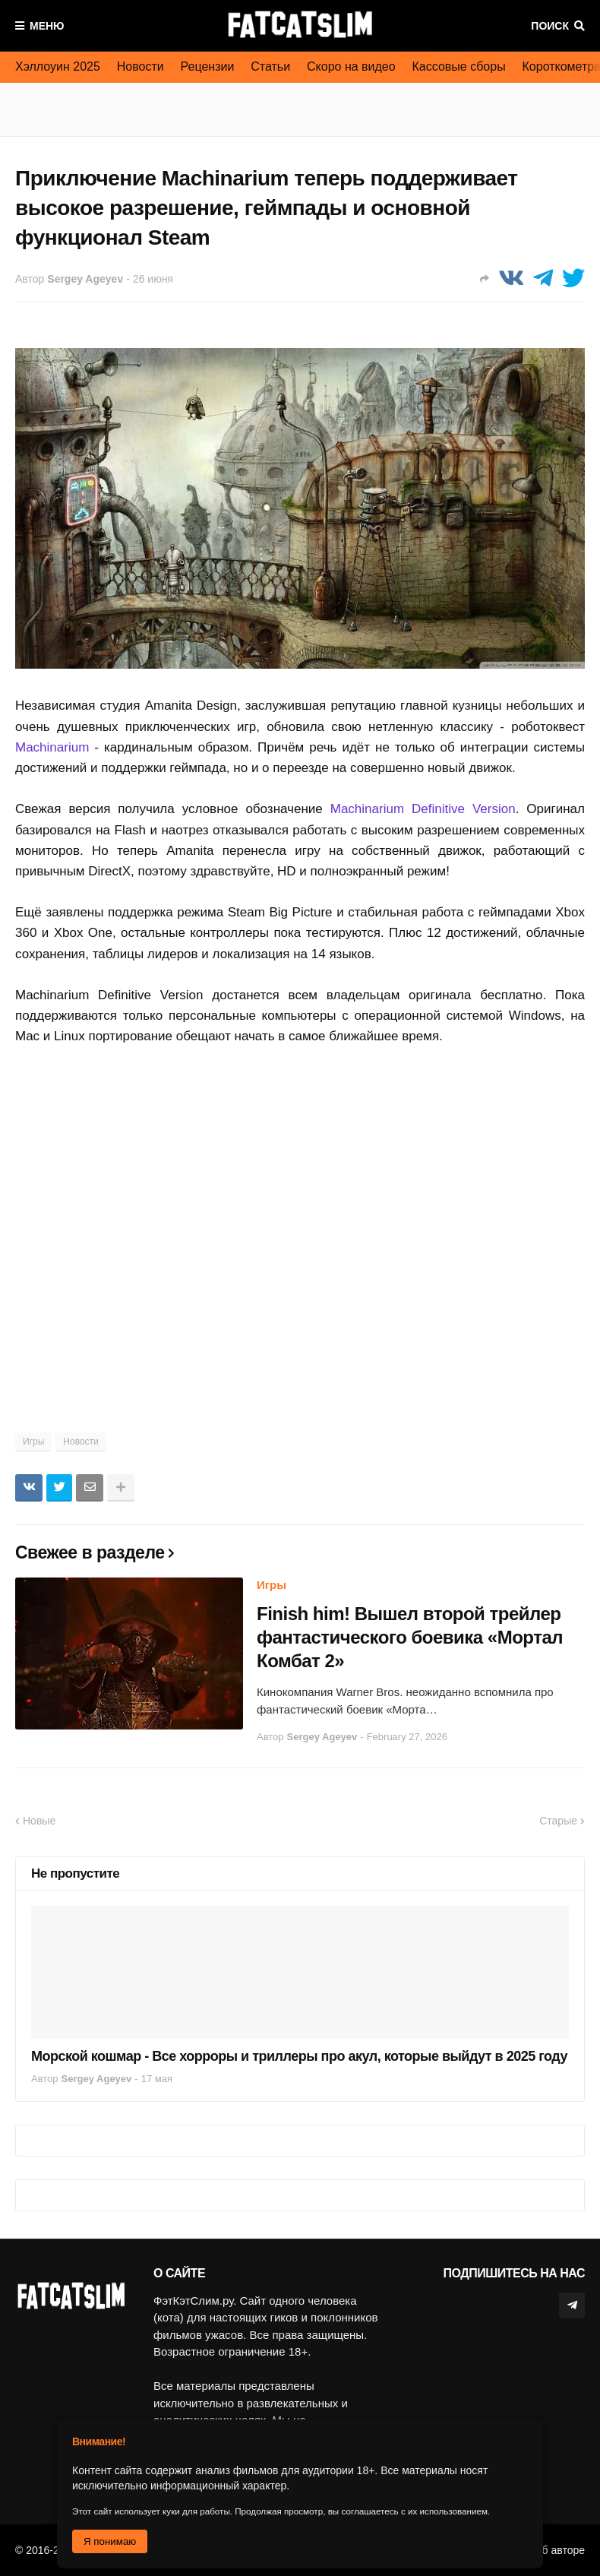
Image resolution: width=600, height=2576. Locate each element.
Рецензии (208, 66)
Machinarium (52, 747)
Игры (33, 1441)
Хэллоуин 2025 (57, 66)
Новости (140, 66)
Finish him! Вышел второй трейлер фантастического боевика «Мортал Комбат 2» (410, 1637)
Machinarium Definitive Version (423, 809)
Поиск (550, 26)
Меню (47, 26)
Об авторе (559, 2550)
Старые (558, 1821)
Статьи (270, 66)
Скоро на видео (351, 66)
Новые (39, 1821)
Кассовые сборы (459, 66)
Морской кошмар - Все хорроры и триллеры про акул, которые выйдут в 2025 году (299, 2056)
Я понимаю (110, 2541)
